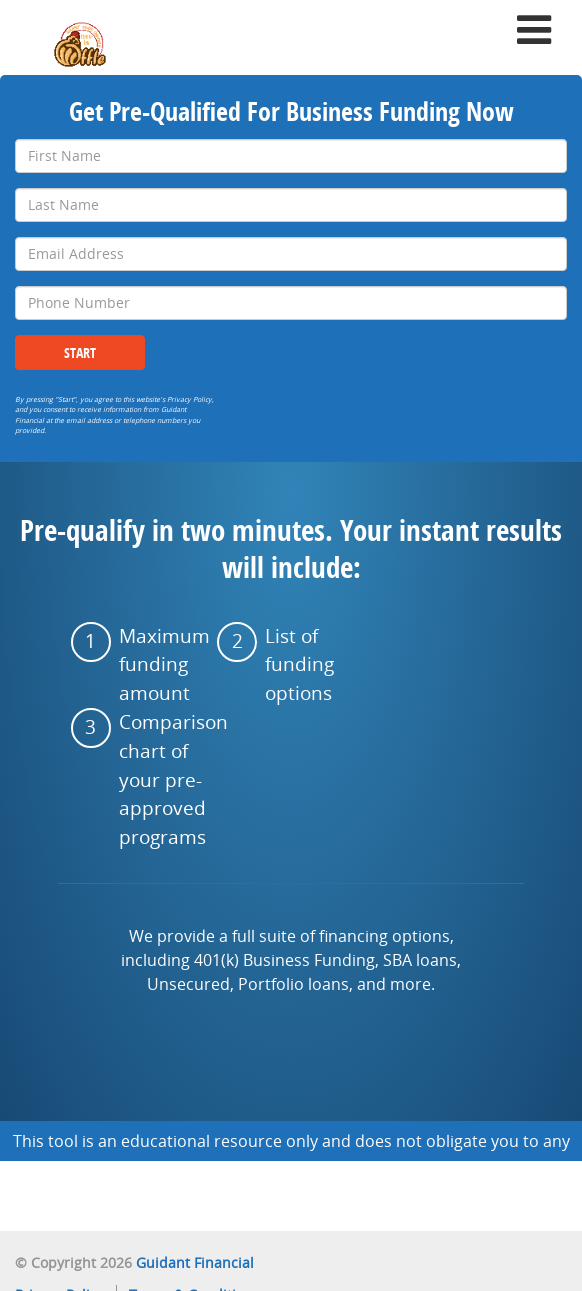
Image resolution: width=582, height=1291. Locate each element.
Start (80, 352)
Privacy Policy (189, 399)
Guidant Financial (195, 1262)
